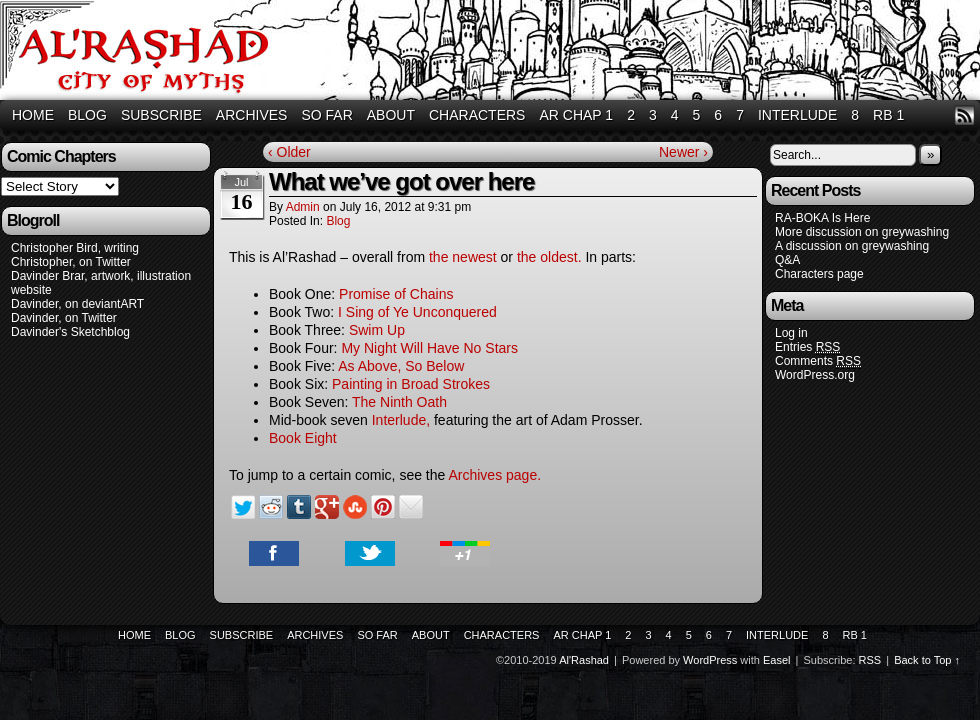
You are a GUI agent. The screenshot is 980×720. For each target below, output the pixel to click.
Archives (252, 115)
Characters (477, 115)
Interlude (797, 115)
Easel (777, 660)
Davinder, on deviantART (77, 304)
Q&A (787, 260)
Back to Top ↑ (927, 660)
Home (33, 115)
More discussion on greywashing (862, 232)
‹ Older (289, 152)
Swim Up (377, 330)
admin (303, 207)
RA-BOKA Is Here (822, 218)
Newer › (683, 152)
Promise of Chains (396, 294)
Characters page (819, 274)
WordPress (710, 660)
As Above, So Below (401, 366)
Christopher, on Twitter (71, 262)
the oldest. (551, 257)
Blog (87, 115)
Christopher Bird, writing (75, 248)
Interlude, (401, 420)
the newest (463, 257)
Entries (807, 347)
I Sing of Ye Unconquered (417, 312)
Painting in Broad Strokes (411, 384)
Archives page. (494, 475)
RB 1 (888, 115)
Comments (818, 361)
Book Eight (303, 438)
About (391, 115)
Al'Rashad (584, 660)
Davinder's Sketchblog (70, 332)
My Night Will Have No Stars (429, 348)
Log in (791, 333)
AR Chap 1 (576, 115)
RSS (964, 115)
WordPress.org (815, 375)
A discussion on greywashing (852, 246)
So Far (326, 115)
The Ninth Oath (399, 402)
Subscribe (161, 115)
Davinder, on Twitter (64, 318)
